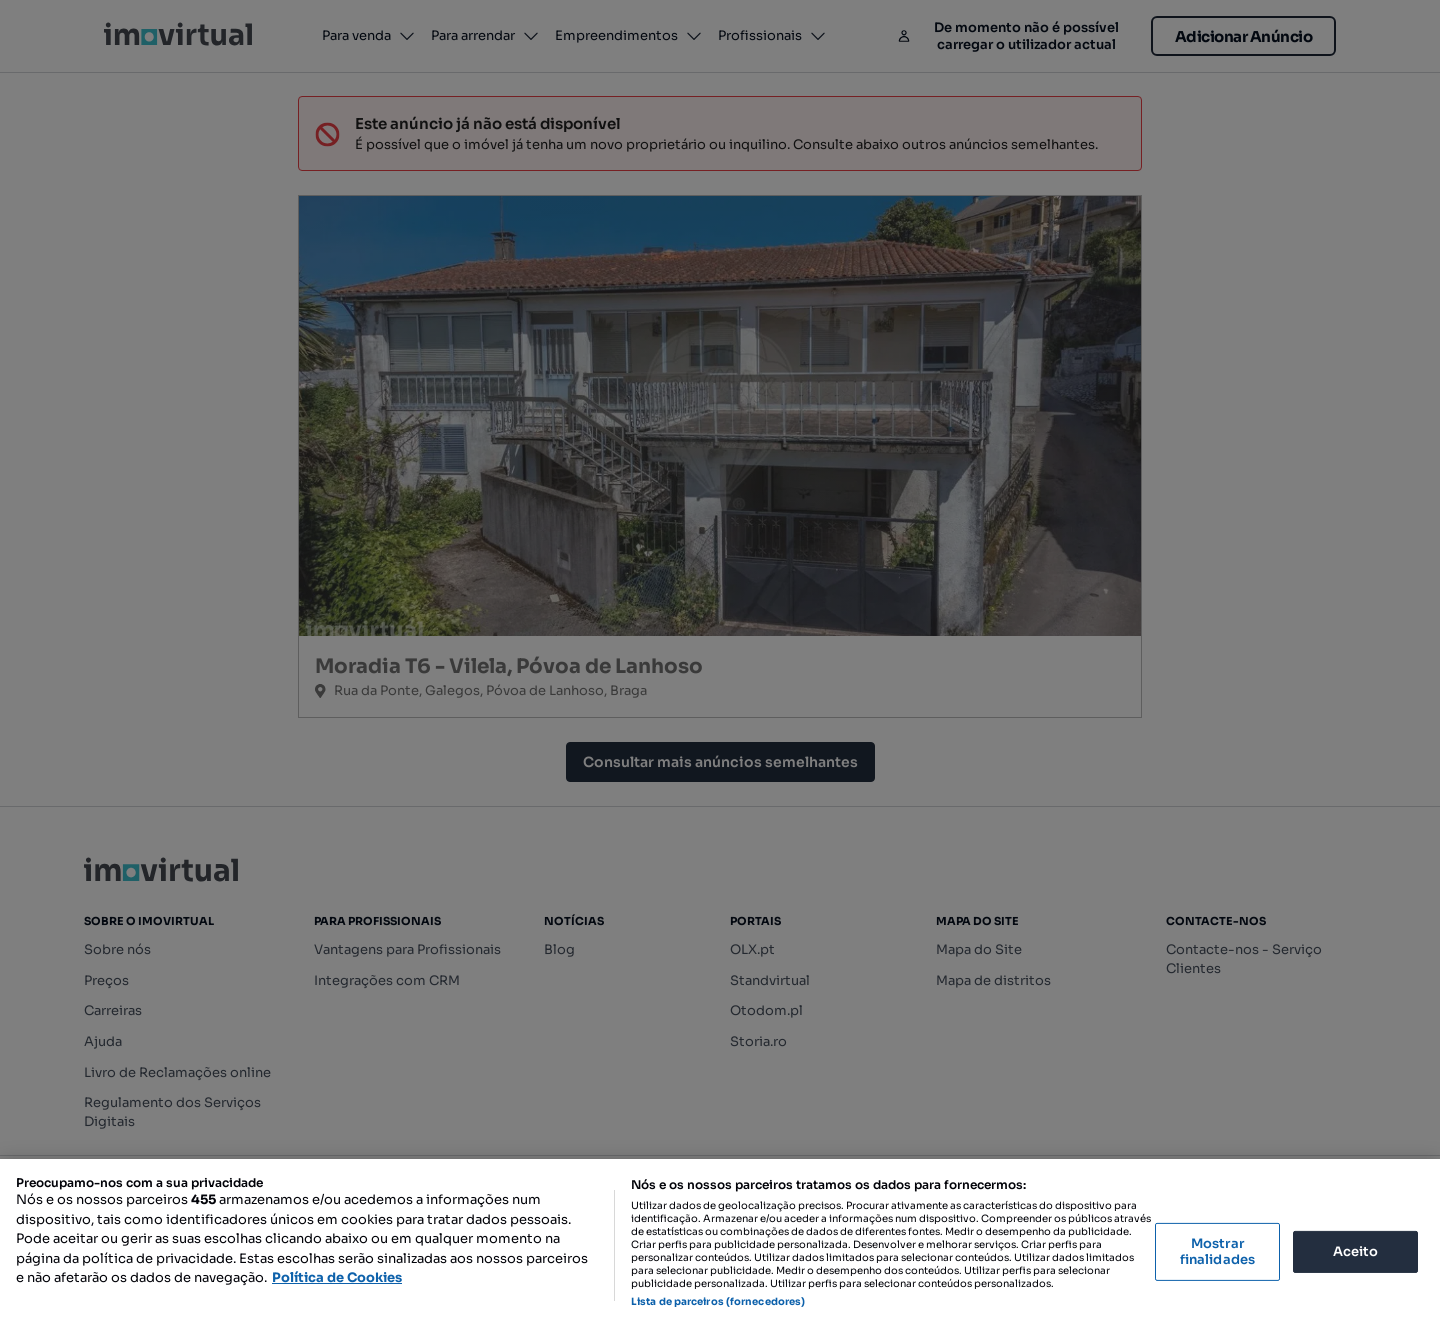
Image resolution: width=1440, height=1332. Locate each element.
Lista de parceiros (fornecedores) (718, 1301)
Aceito (1356, 1251)
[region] (720, 1245)
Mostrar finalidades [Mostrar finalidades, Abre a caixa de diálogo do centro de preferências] (1217, 1251)
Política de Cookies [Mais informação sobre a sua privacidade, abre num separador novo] (337, 1277)
